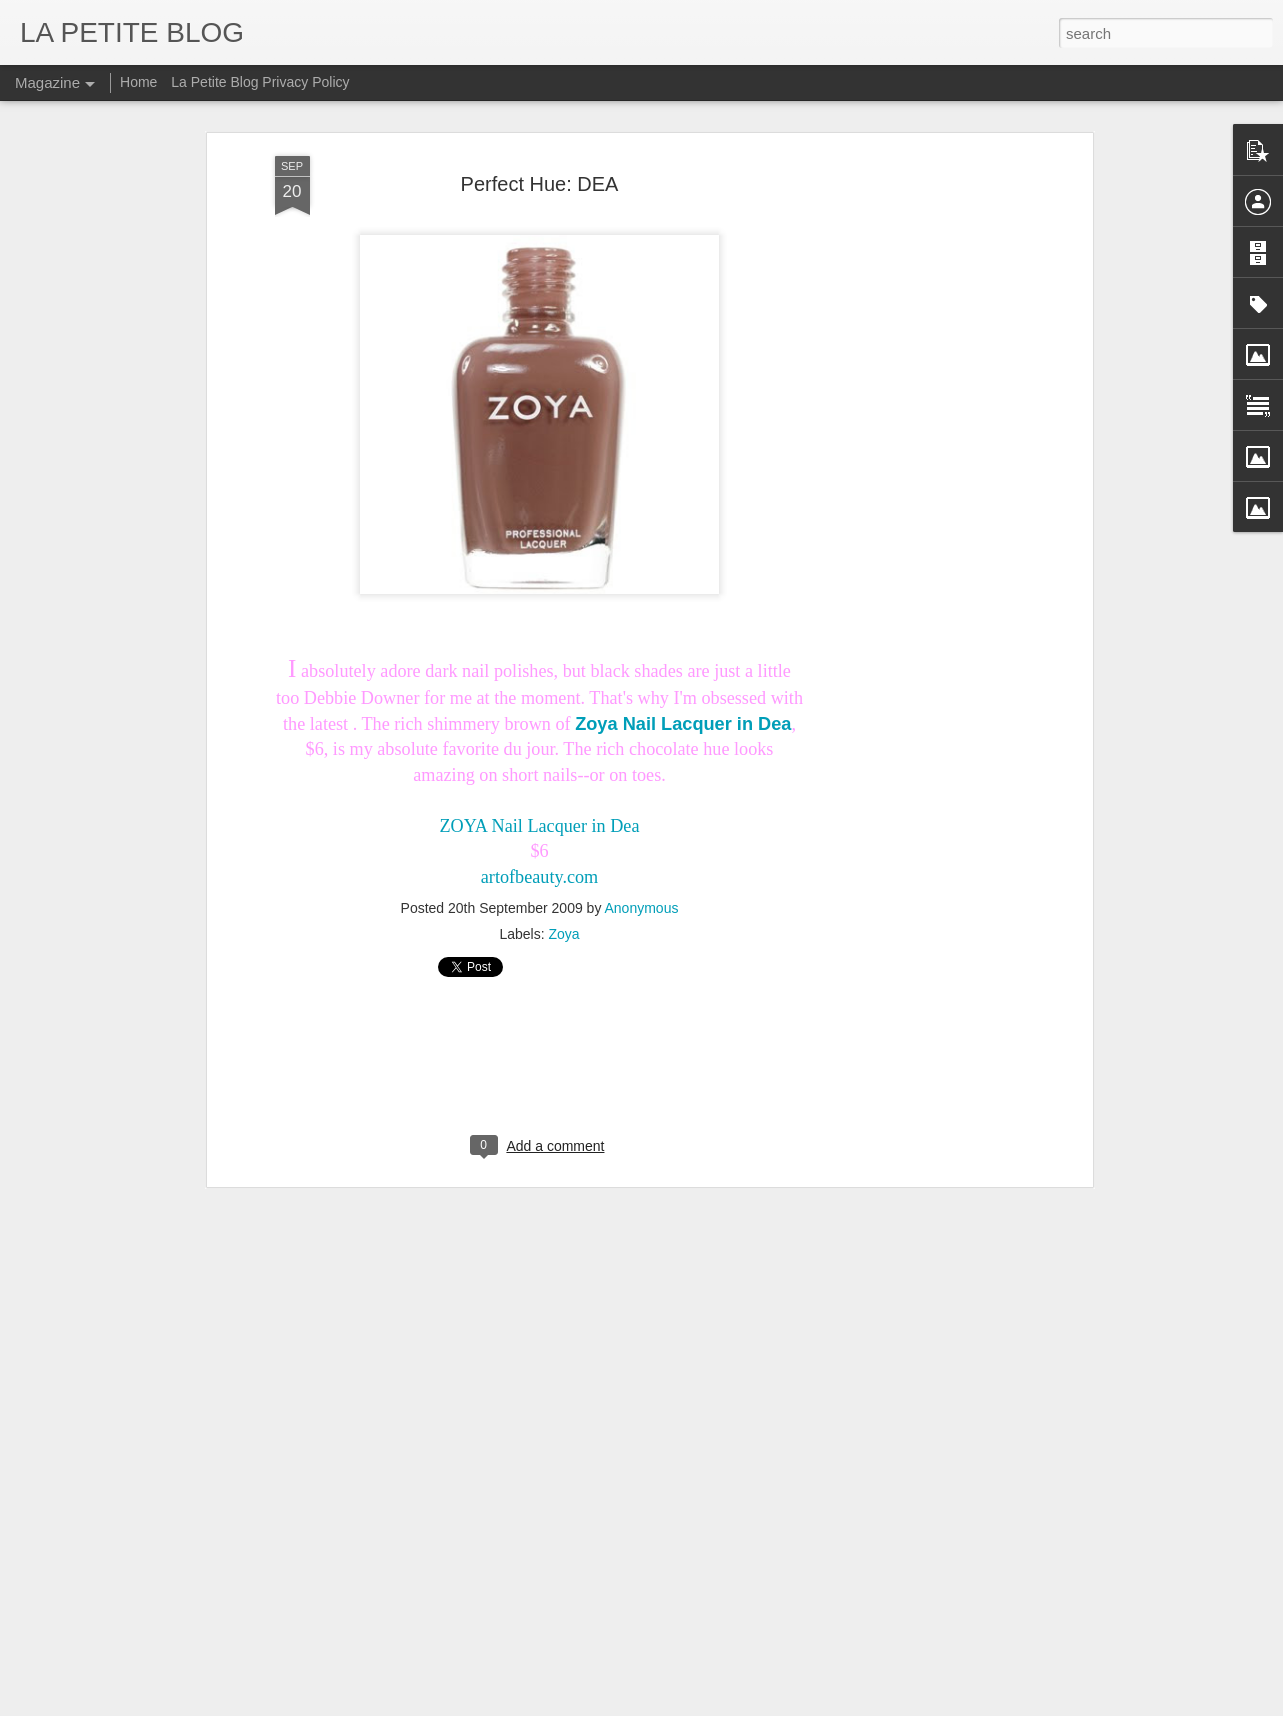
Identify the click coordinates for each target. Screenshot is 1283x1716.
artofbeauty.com (540, 772)
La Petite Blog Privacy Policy (260, 82)
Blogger (725, 1705)
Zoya (563, 830)
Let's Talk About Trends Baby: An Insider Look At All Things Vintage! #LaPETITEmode (519, 1606)
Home (138, 82)
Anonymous (642, 804)
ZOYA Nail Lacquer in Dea (540, 721)
